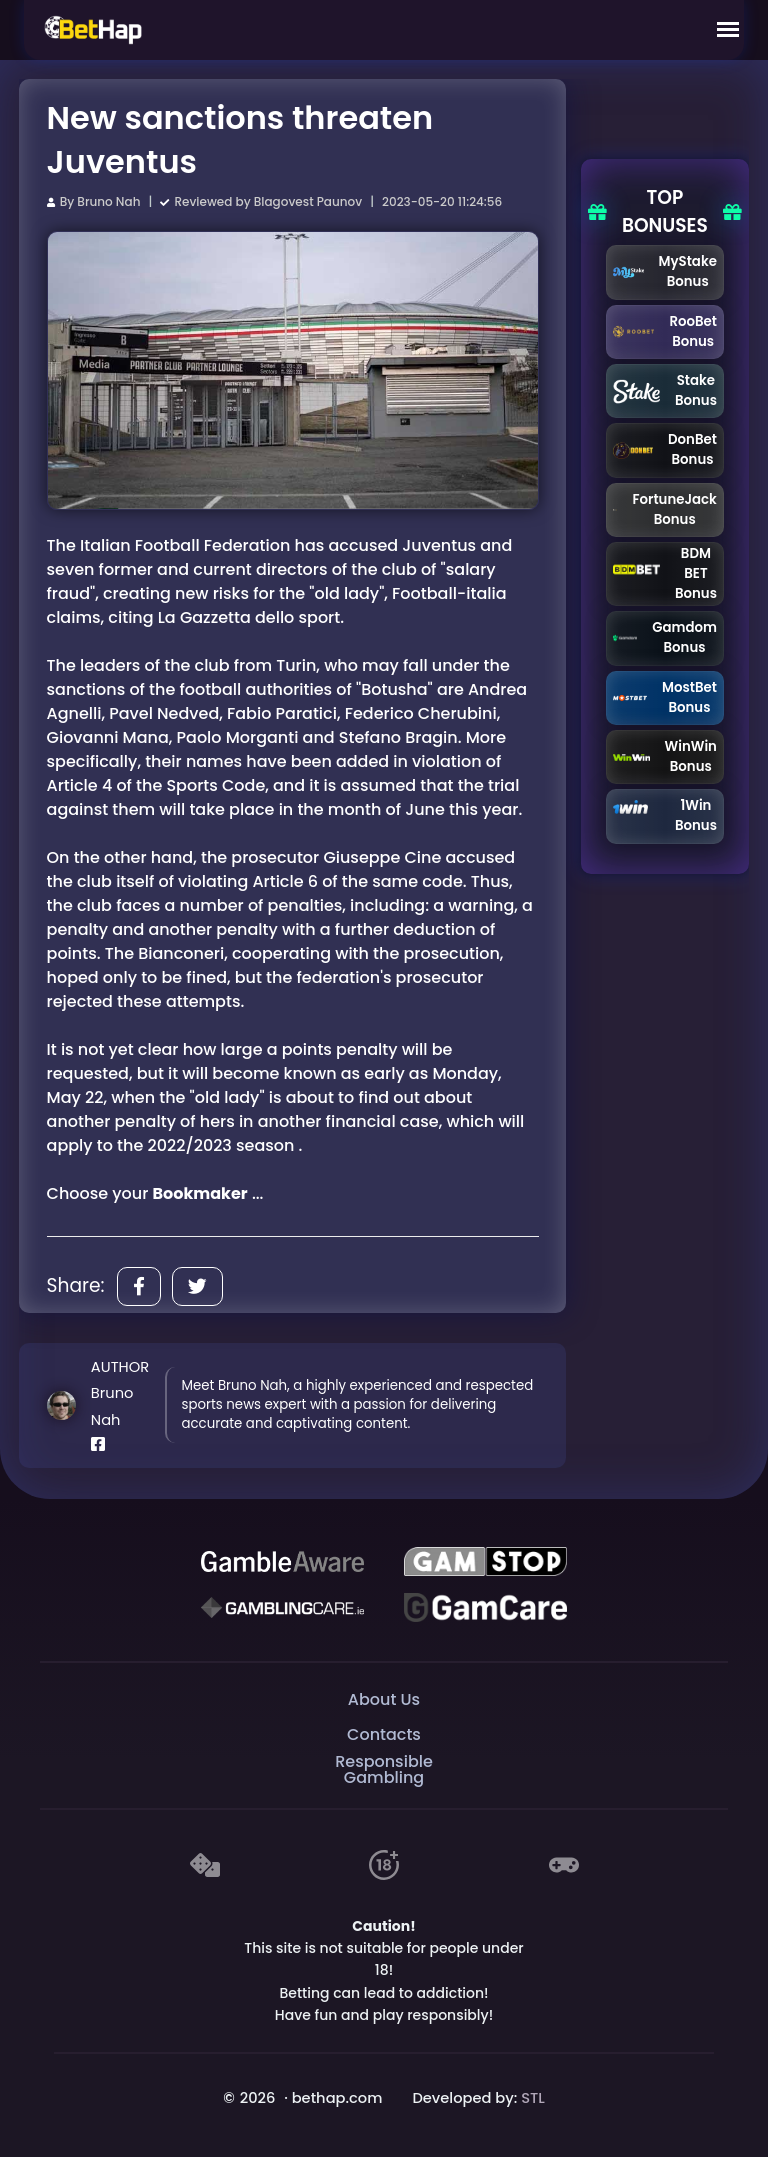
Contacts (384, 1734)
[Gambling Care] (282, 1608)
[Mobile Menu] (728, 30)
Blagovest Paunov (308, 201)
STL (533, 2098)
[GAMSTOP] (485, 1562)
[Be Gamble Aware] (282, 1562)
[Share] (139, 1286)
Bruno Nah (108, 201)
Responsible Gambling (384, 1770)
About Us (384, 1699)
